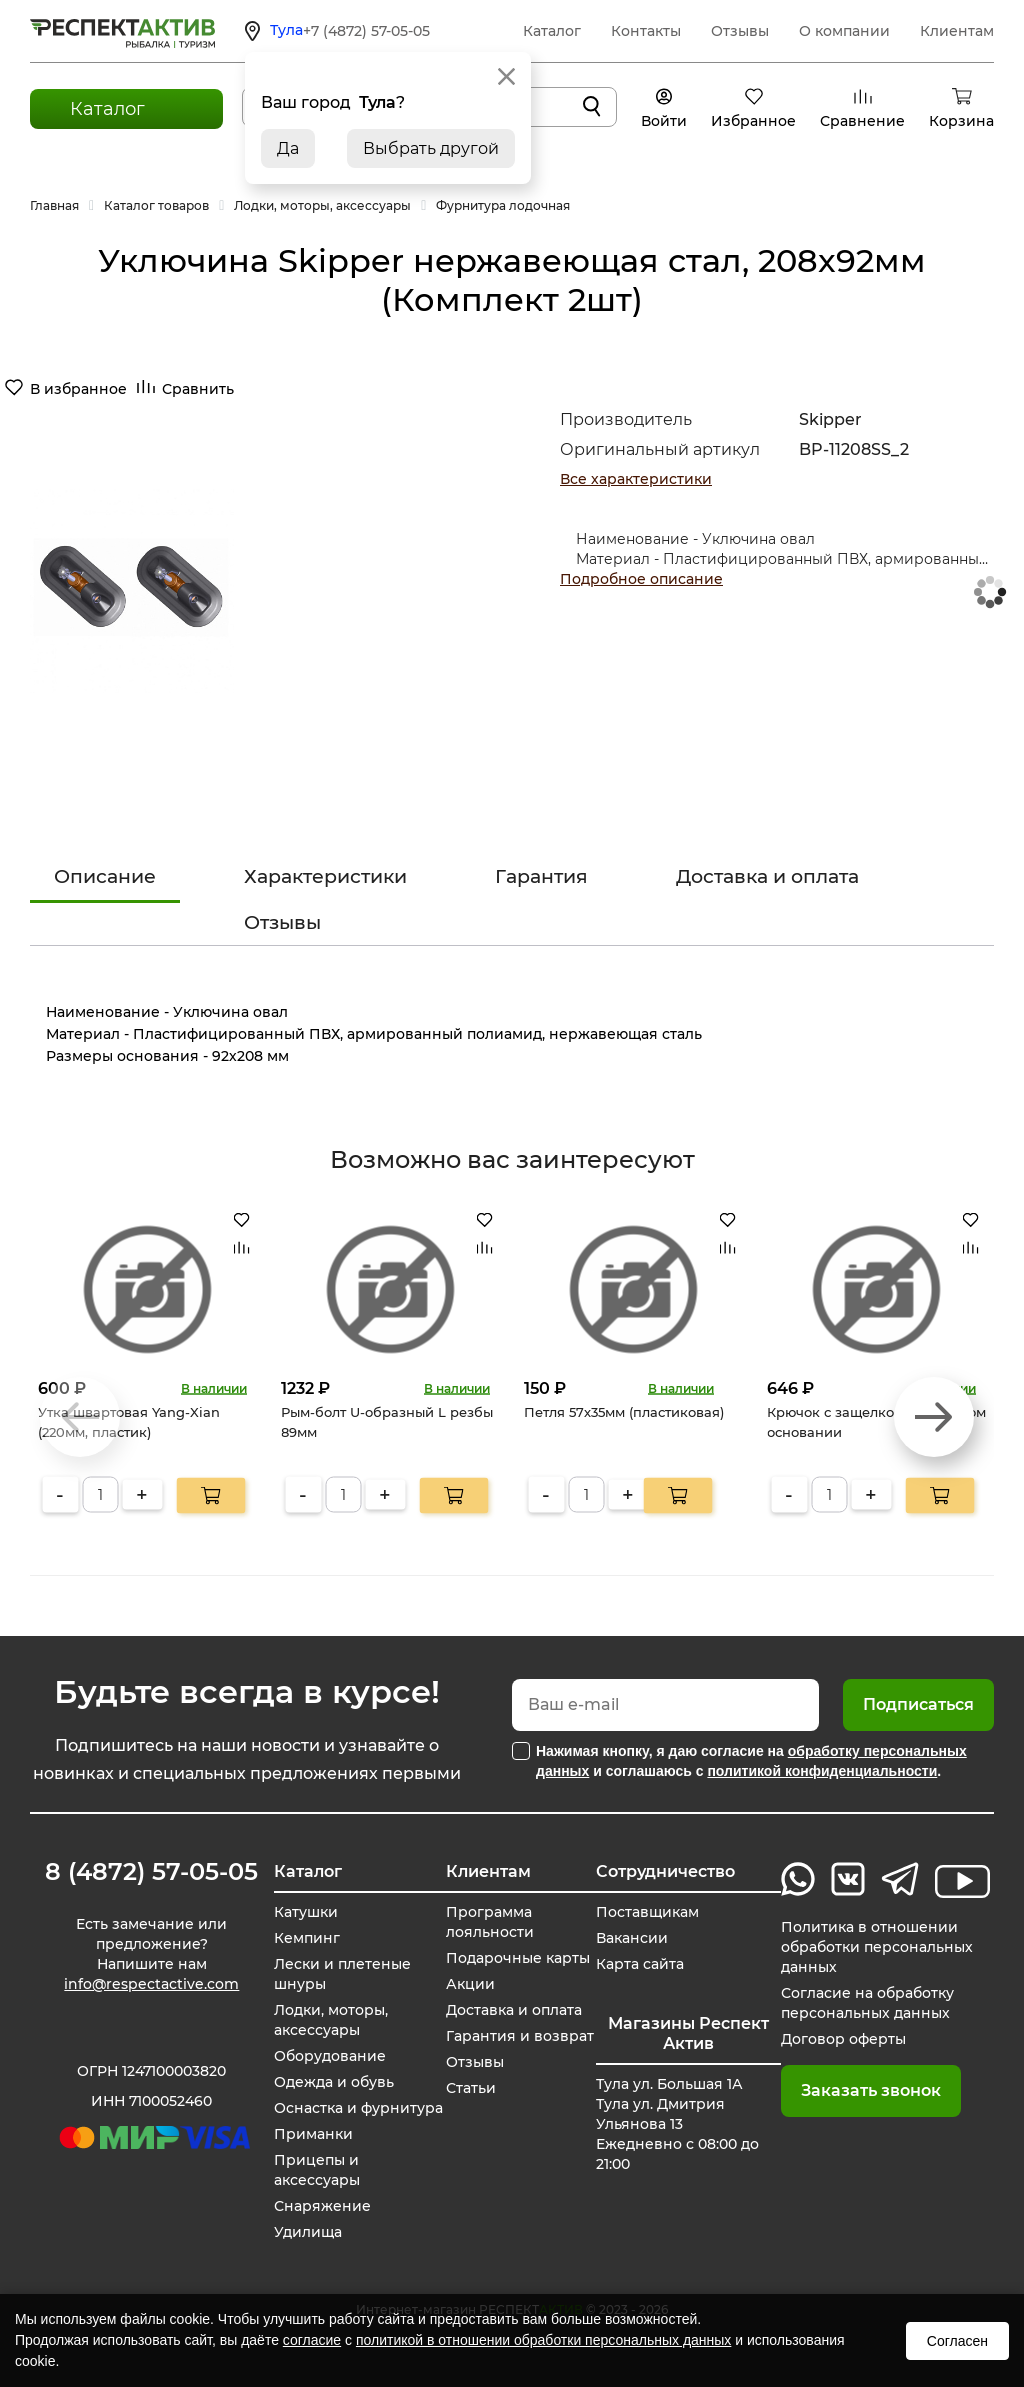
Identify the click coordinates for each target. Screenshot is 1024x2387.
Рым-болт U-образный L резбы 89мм (387, 1422)
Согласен (957, 2341)
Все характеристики (636, 479)
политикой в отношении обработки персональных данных (543, 2340)
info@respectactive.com (151, 1984)
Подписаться (918, 1704)
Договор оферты (843, 2039)
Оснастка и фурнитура (358, 2108)
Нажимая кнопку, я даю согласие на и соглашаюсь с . (751, 1761)
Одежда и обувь (334, 2082)
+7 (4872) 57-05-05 (366, 31)
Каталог (552, 31)
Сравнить (198, 389)
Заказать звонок (871, 2090)
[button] (934, 1417)
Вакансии (632, 1938)
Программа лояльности (490, 1922)
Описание (105, 876)
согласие (312, 2340)
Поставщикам (647, 1912)
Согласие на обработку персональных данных (867, 2003)
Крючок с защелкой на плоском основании (876, 1422)
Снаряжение (322, 2206)
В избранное (78, 389)
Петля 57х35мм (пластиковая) (624, 1412)
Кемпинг (307, 1938)
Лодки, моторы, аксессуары (331, 2020)
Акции (470, 1984)
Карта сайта (640, 1964)
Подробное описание (641, 579)
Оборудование (330, 2056)
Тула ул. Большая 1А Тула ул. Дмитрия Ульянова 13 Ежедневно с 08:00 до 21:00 (677, 2124)
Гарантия (541, 876)
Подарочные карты (518, 1958)
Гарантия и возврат (520, 2036)
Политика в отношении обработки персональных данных (877, 1947)
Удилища (308, 2232)
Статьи (471, 2088)
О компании (844, 31)
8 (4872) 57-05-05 (151, 1872)
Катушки (306, 1912)
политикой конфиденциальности (822, 1771)
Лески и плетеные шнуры (342, 1974)
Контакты (646, 31)
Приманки (313, 2134)
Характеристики (325, 876)
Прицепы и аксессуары (317, 2170)
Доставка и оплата (767, 876)
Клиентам (957, 31)
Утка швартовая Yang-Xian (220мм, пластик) (129, 1422)
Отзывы (740, 31)
